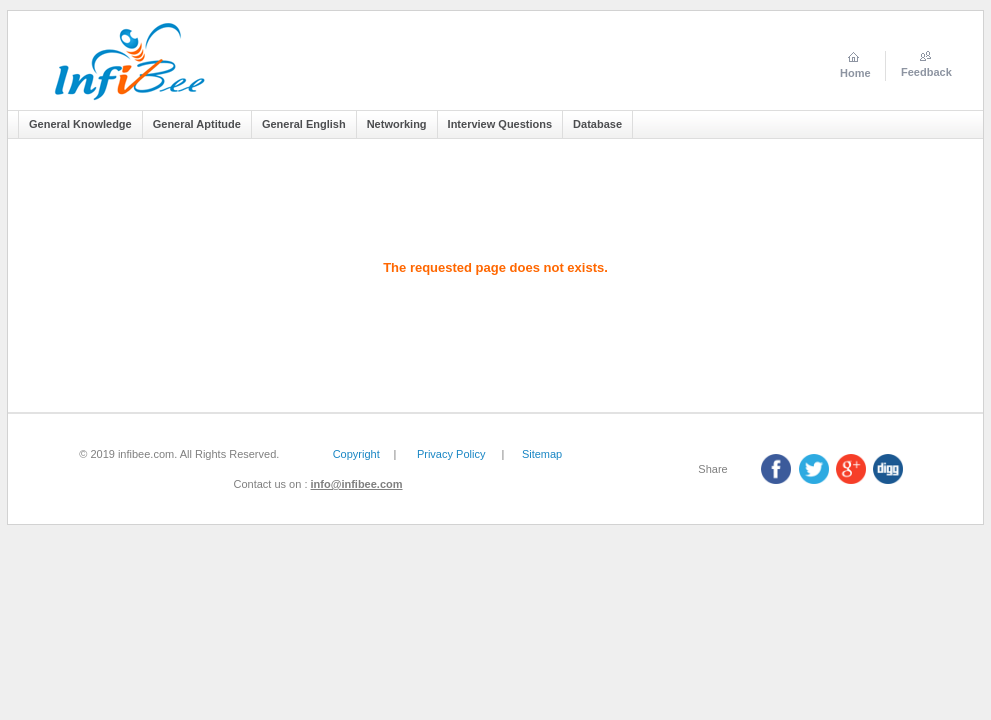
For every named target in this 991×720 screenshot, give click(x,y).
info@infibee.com (357, 484)
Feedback (926, 72)
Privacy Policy (451, 454)
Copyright (356, 454)
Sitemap (542, 454)
